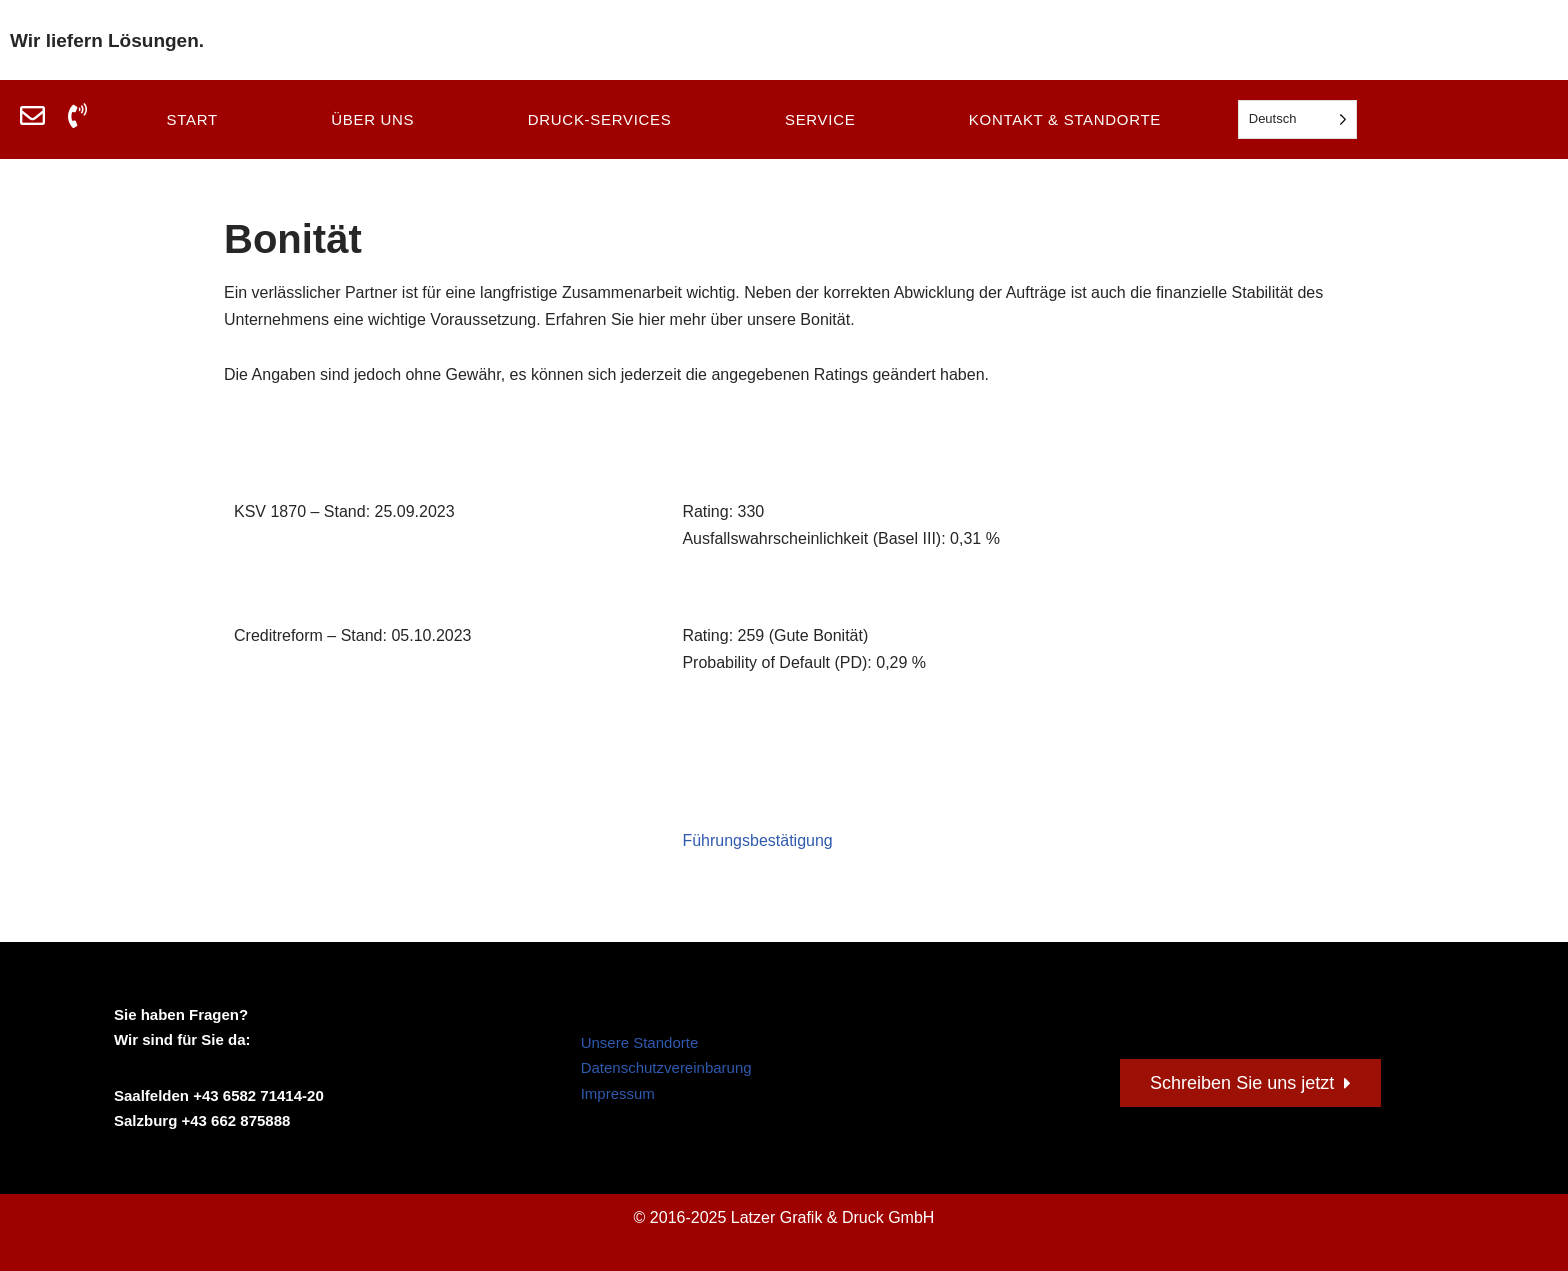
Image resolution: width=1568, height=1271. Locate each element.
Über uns (372, 119)
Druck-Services (600, 119)
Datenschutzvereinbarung (666, 1067)
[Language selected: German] (1298, 119)
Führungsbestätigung (757, 840)
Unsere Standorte (640, 1042)
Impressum (618, 1093)
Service (820, 119)
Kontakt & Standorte (1065, 119)
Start (191, 119)
